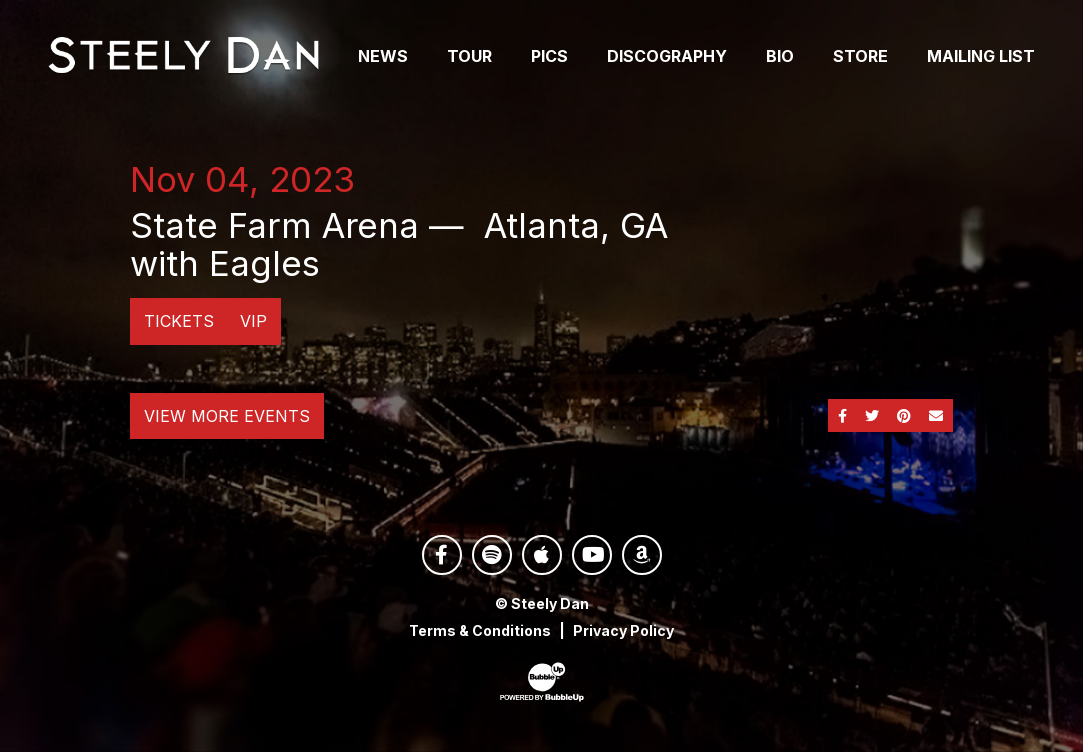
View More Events (227, 416)
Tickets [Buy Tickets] (179, 321)
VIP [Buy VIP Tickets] (253, 321)
